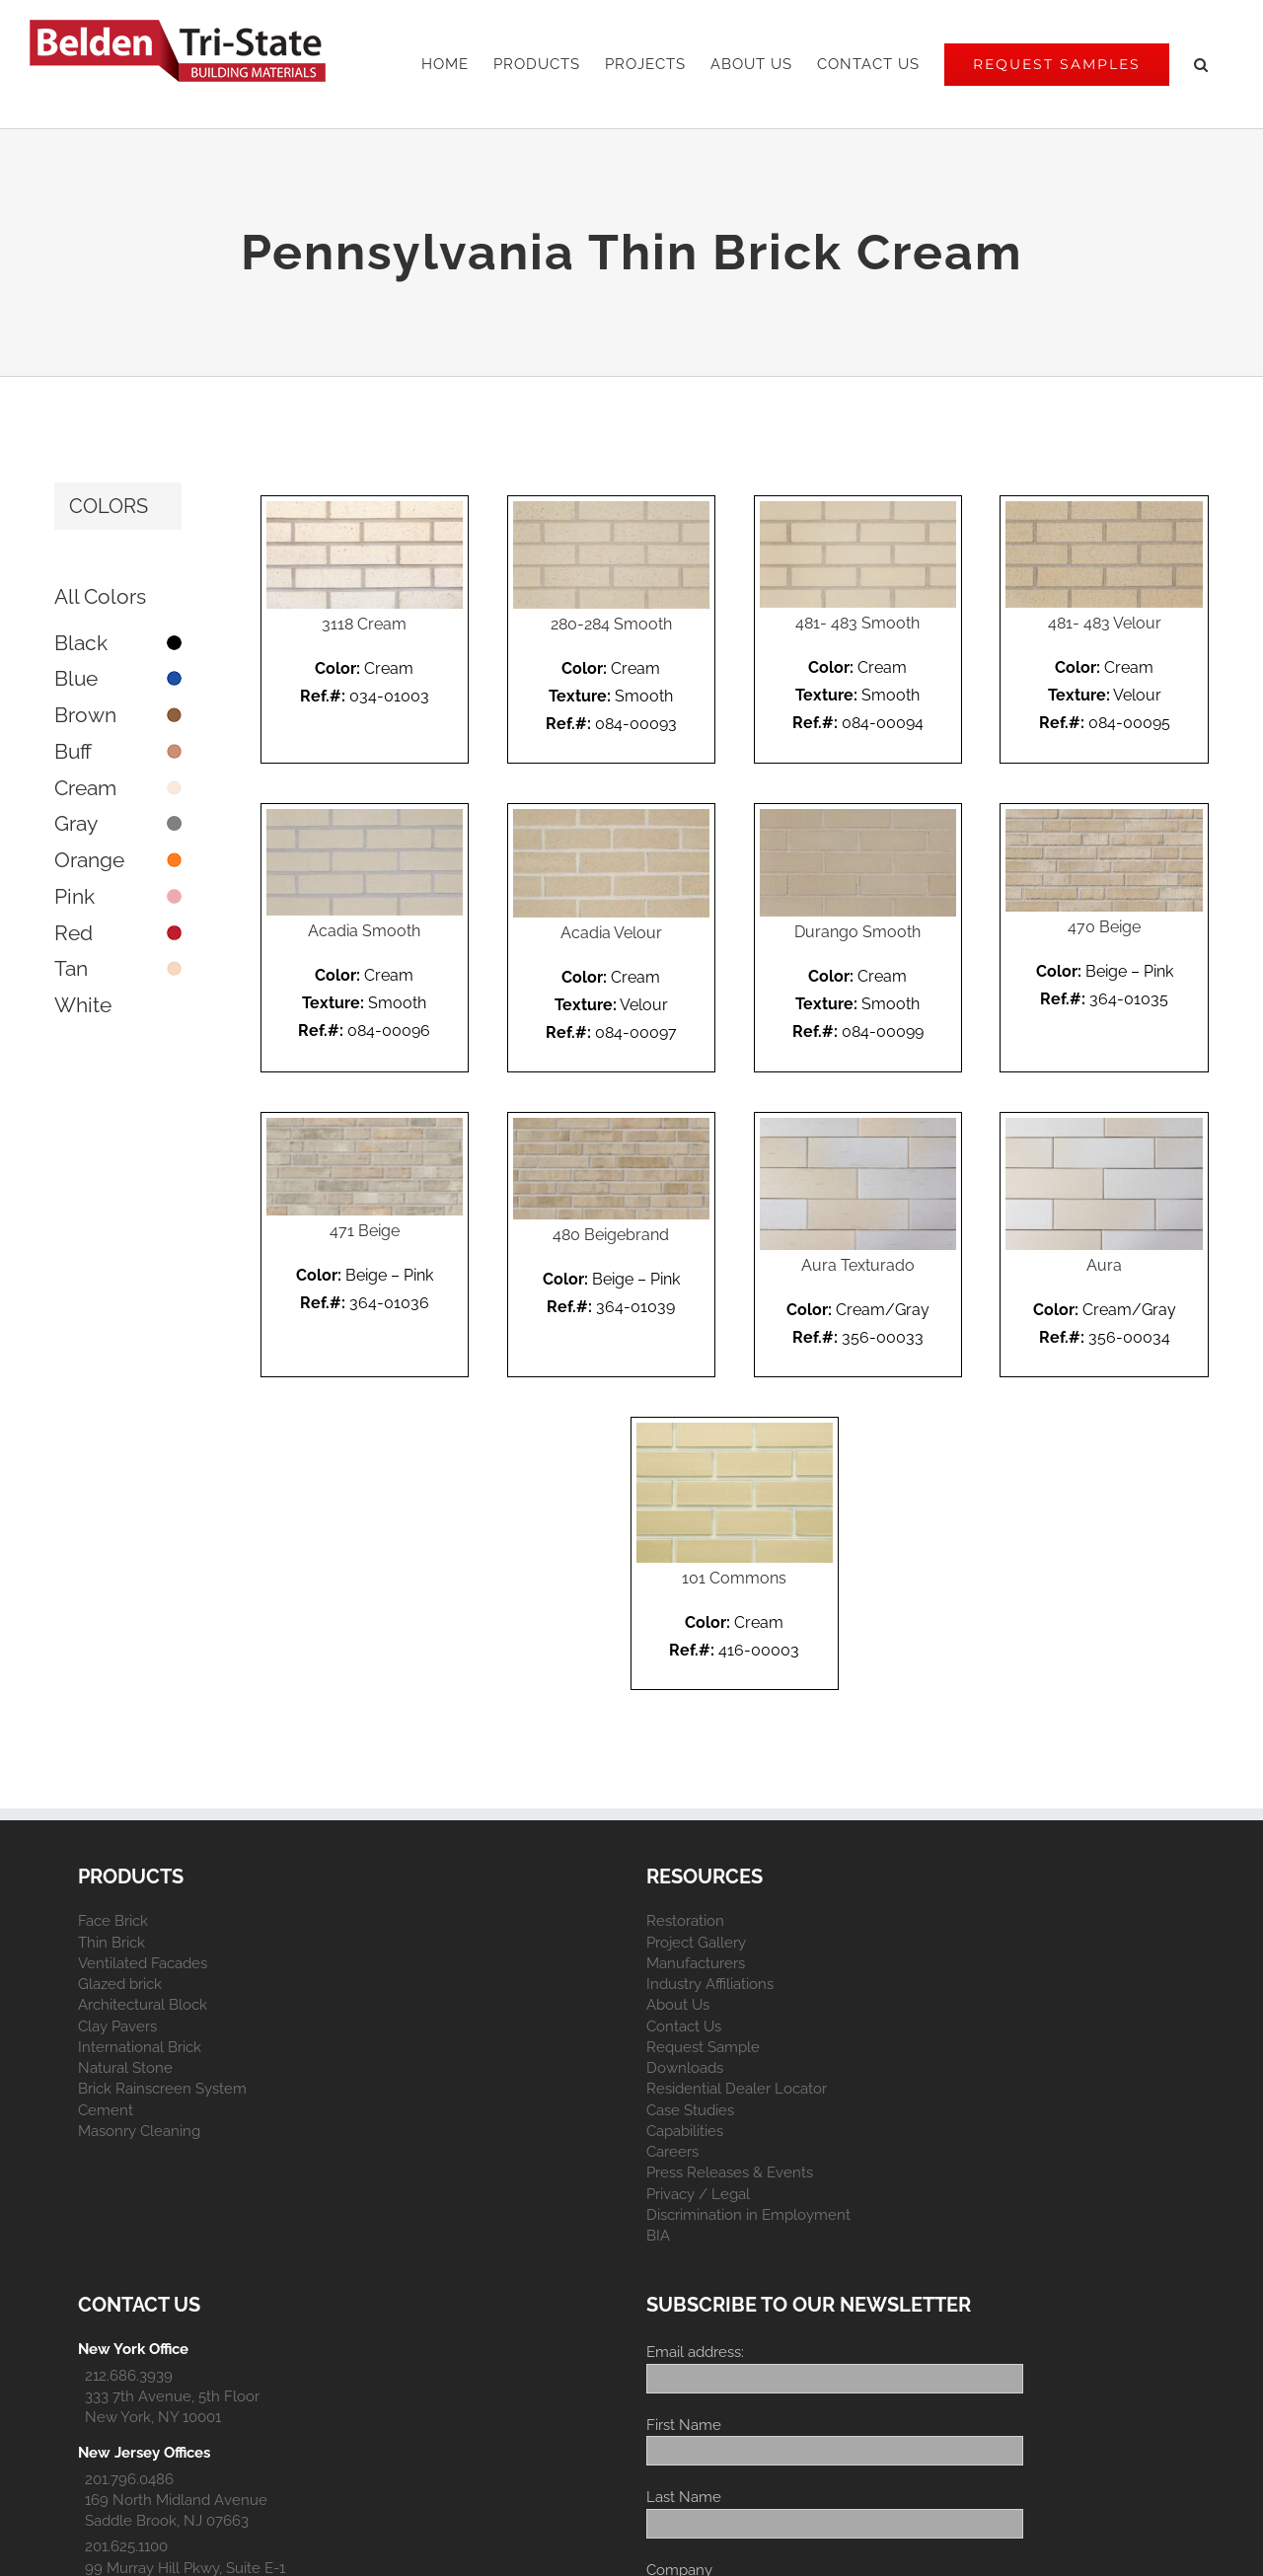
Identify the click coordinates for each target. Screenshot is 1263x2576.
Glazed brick (120, 1984)
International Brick (139, 2047)
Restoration (685, 1921)
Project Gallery (696, 1942)
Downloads (684, 2068)
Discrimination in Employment (748, 2215)
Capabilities (684, 2131)
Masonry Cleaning (139, 2131)
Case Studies (690, 2110)
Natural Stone (125, 2068)
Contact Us (683, 2026)
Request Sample (703, 2047)
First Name (683, 2425)
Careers (672, 2152)
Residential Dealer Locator (736, 2089)
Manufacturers (695, 1963)
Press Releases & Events (729, 2172)
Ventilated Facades (142, 1963)
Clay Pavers (117, 2026)
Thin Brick (111, 1942)
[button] (1201, 64)
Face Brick (113, 1921)
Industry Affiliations (710, 1984)
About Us (677, 2005)
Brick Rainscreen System (162, 2089)
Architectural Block (142, 2005)
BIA (658, 2236)
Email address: (695, 2352)
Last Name (683, 2497)
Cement (105, 2110)
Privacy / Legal (698, 2194)
